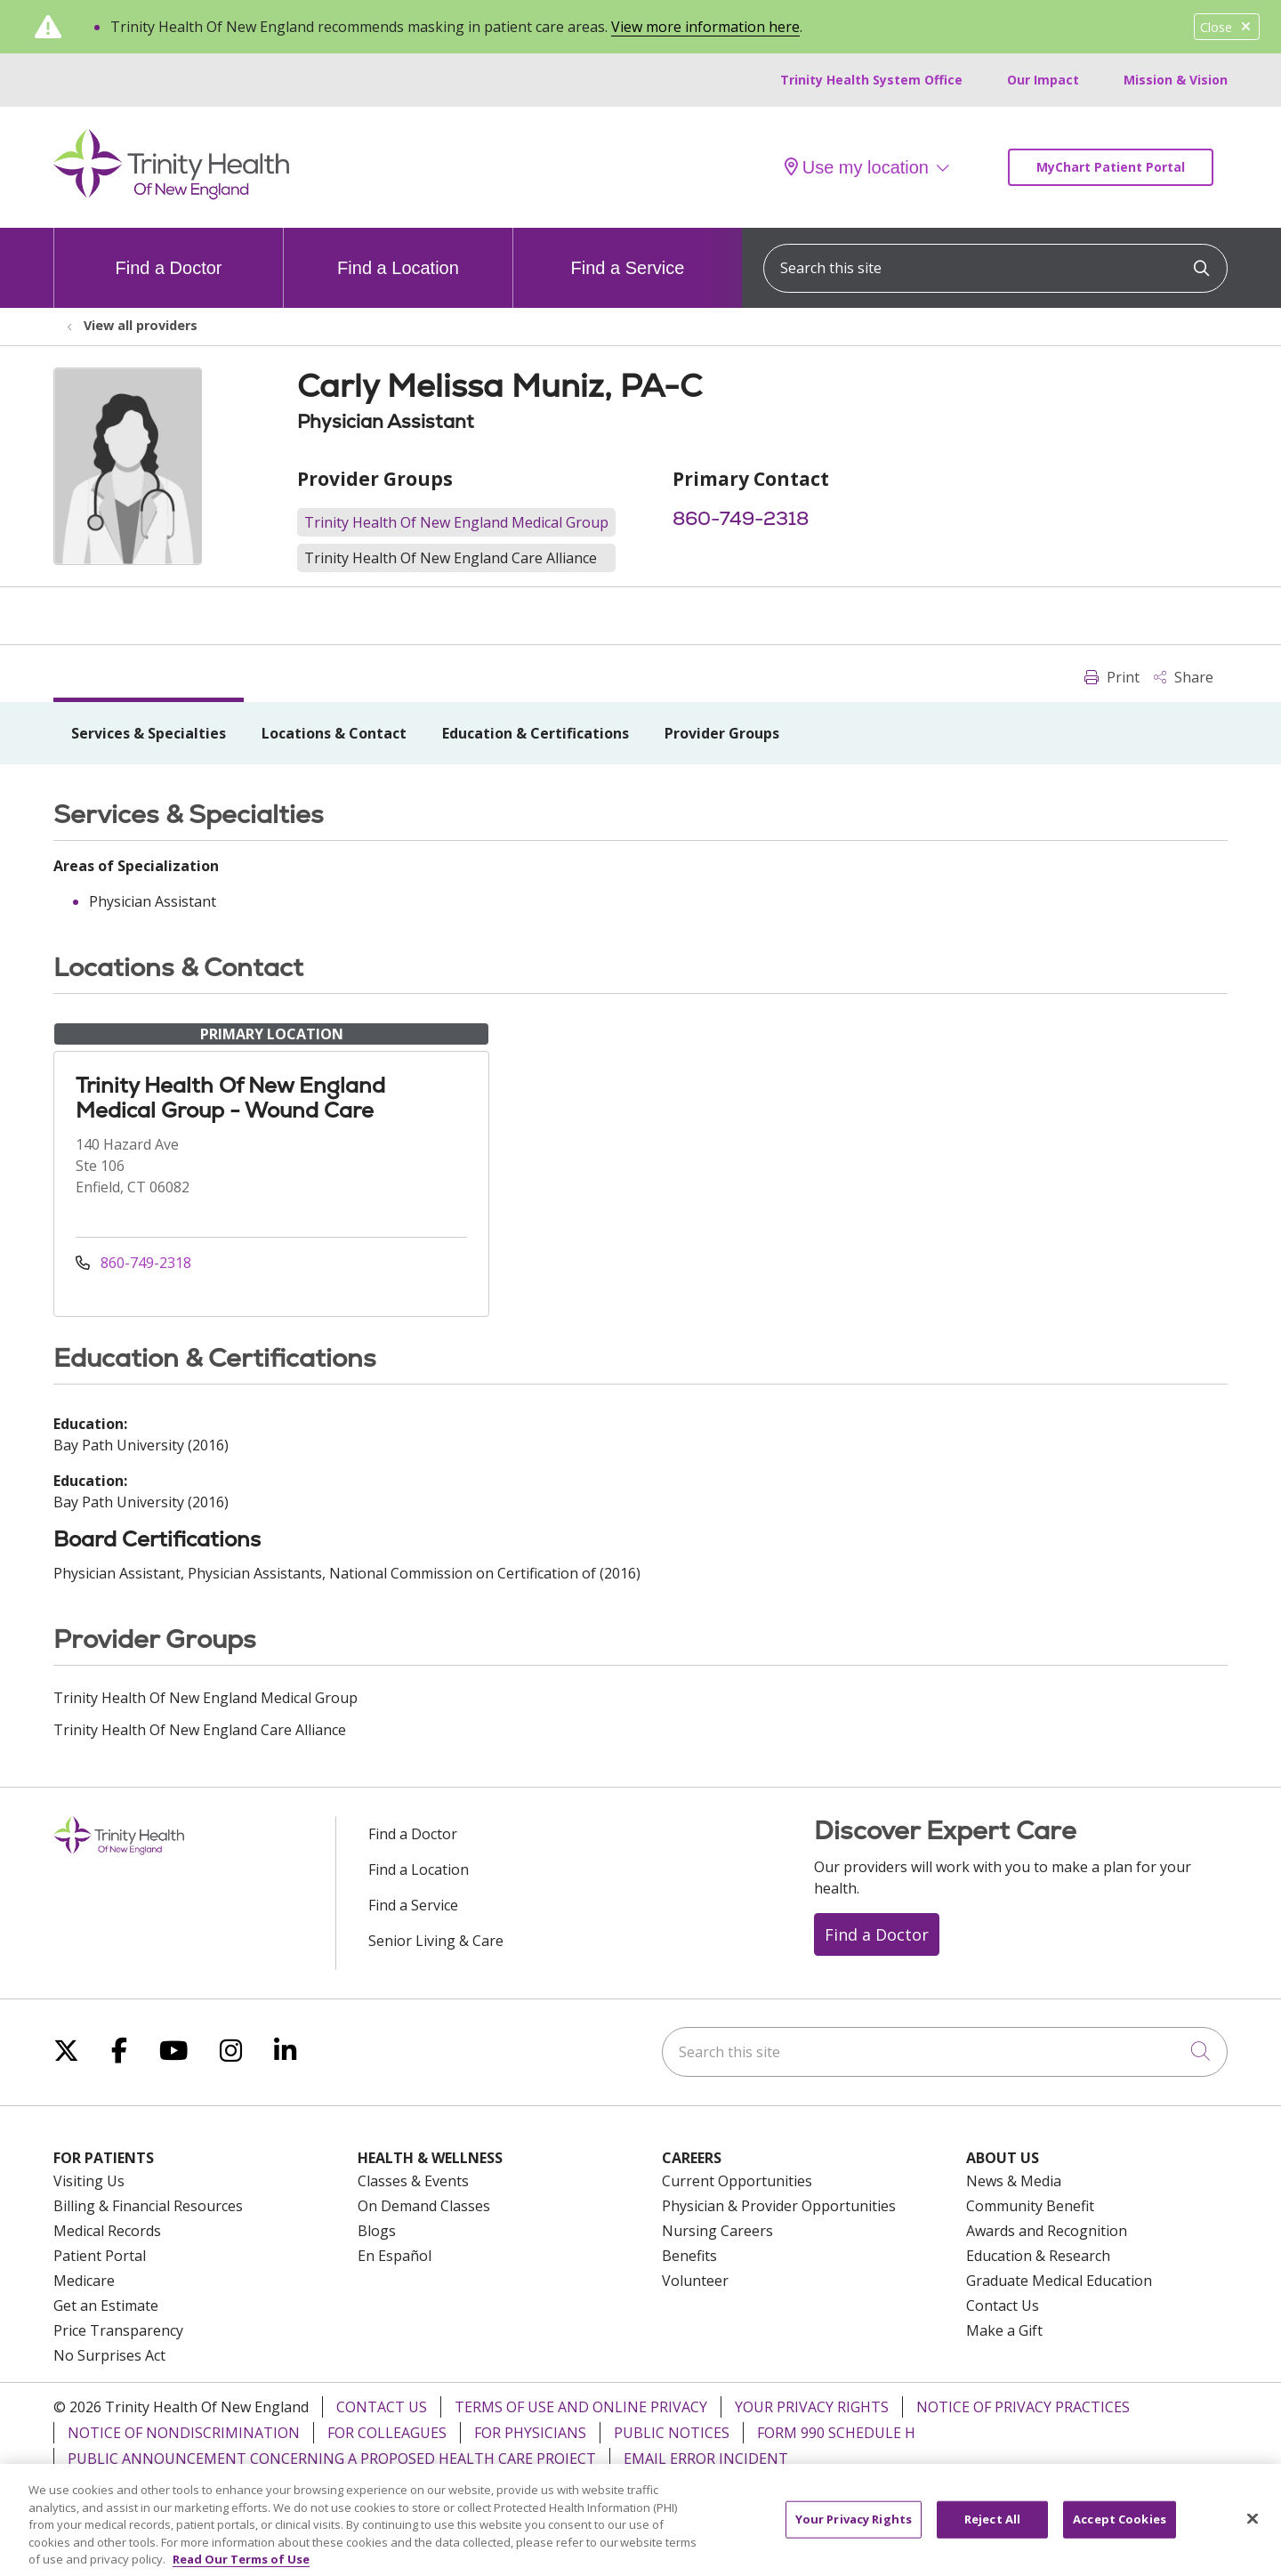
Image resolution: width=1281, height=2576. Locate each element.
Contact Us (1002, 2305)
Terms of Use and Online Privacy (581, 2407)
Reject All (992, 2535)
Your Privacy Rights (812, 2407)
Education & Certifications (535, 733)
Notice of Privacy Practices (1023, 2407)
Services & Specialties (148, 733)
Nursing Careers (717, 2231)
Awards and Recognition (1046, 2231)
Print (1112, 677)
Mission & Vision (1176, 79)
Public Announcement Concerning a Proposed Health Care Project (332, 2458)
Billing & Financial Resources (148, 2206)
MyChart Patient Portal (1110, 166)
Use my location (857, 167)
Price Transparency (118, 2330)
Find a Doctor (168, 253)
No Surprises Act (109, 2355)
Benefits (689, 2255)
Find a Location (398, 253)
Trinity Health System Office (871, 79)
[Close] (1252, 2534)
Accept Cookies (1119, 2535)
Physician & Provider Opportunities (779, 2206)
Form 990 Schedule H (836, 2433)
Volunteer (695, 2280)
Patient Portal (99, 2255)
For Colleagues (387, 2433)
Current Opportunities (737, 2181)
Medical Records (107, 2231)
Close (1226, 27)
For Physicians (530, 2433)
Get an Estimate (105, 2305)
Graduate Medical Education (1059, 2280)
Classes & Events (413, 2181)
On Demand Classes (424, 2206)
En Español (394, 2255)
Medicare (84, 2280)
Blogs (377, 2231)
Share (1183, 677)
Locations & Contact (334, 733)
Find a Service (628, 253)
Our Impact (1043, 79)
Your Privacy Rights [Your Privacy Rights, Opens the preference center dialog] (853, 2535)
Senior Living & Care (436, 1940)
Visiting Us (89, 2181)
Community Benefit (1030, 2206)
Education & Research (1038, 2255)
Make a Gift (1004, 2330)
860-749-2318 (741, 518)
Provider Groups (722, 733)
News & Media (1013, 2181)
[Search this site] (995, 268)
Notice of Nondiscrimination (184, 2433)
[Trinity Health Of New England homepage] (171, 195)
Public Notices (671, 2433)
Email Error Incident (706, 2458)
